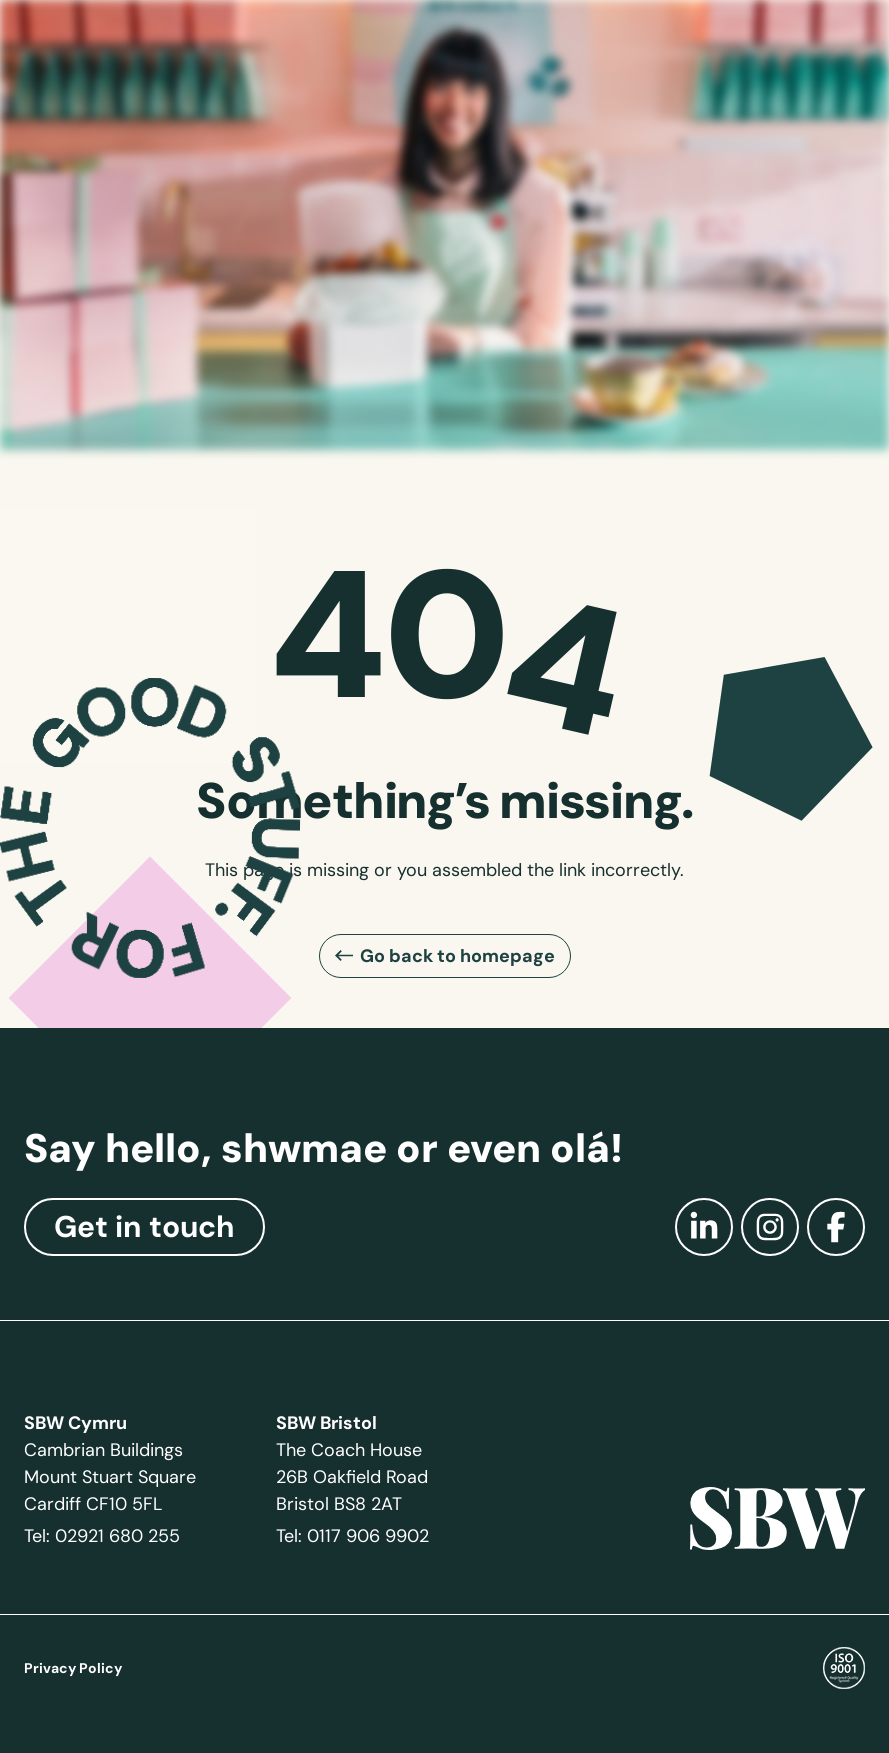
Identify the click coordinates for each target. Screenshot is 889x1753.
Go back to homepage (457, 955)
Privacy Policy (73, 1668)
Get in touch (144, 1226)
